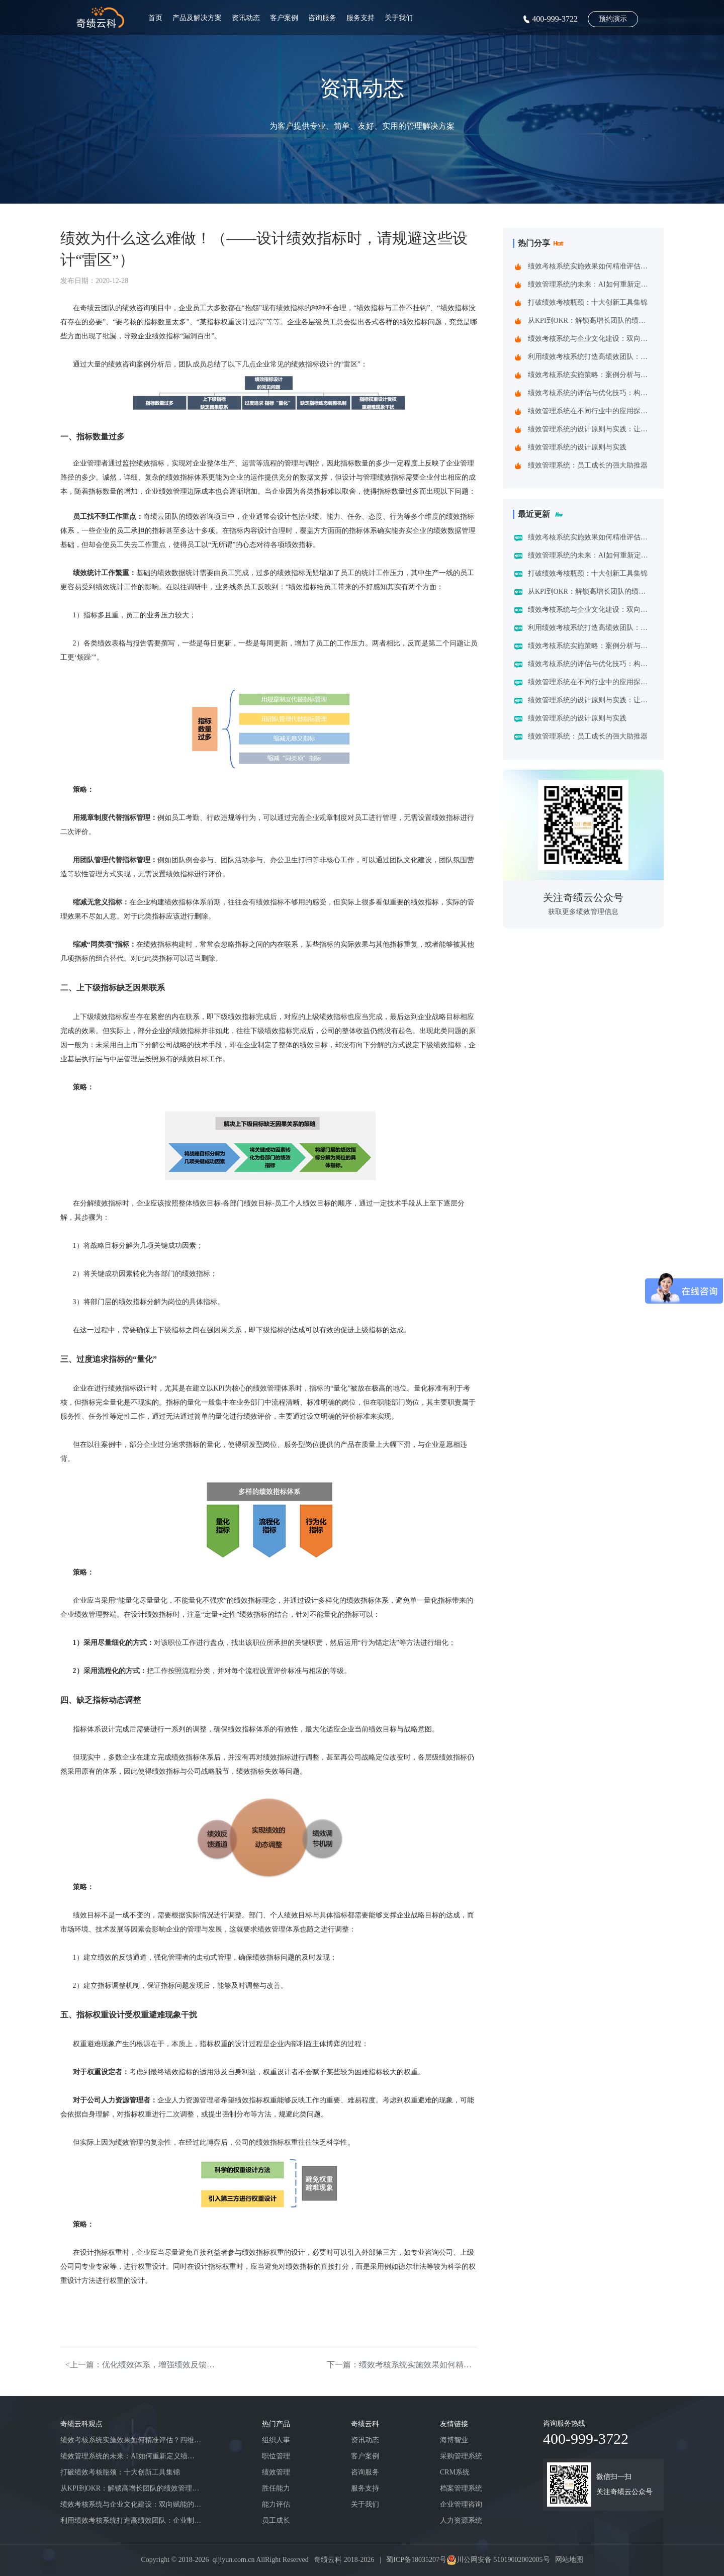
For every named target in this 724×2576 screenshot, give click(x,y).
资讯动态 (246, 18)
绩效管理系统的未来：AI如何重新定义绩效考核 (590, 284)
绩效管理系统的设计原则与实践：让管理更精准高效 (590, 429)
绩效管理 (276, 2472)
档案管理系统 (461, 2488)
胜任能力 (276, 2488)
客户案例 (284, 18)
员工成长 (276, 2520)
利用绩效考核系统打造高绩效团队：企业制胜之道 (590, 356)
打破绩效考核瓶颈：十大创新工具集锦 (588, 302)
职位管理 (276, 2456)
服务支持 (360, 18)
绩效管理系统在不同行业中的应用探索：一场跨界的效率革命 (590, 411)
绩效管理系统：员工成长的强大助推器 (588, 465)
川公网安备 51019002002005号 (503, 2559)
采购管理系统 (461, 2456)
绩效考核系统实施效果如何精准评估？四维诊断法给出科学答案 (590, 266)
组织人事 (276, 2440)
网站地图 (569, 2559)
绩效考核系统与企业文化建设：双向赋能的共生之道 (590, 338)
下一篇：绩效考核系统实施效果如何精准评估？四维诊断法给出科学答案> (402, 2364)
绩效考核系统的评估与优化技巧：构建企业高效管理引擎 (590, 393)
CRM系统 (455, 2472)
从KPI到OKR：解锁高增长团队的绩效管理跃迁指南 (590, 320)
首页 (155, 18)
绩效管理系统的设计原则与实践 (577, 447)
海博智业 (454, 2440)
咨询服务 (322, 18)
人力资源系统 (461, 2520)
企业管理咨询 (461, 2504)
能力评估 (276, 2504)
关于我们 (399, 18)
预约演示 (613, 19)
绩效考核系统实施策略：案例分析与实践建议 (590, 375)
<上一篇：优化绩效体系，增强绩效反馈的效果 (140, 2364)
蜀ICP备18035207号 (416, 2559)
